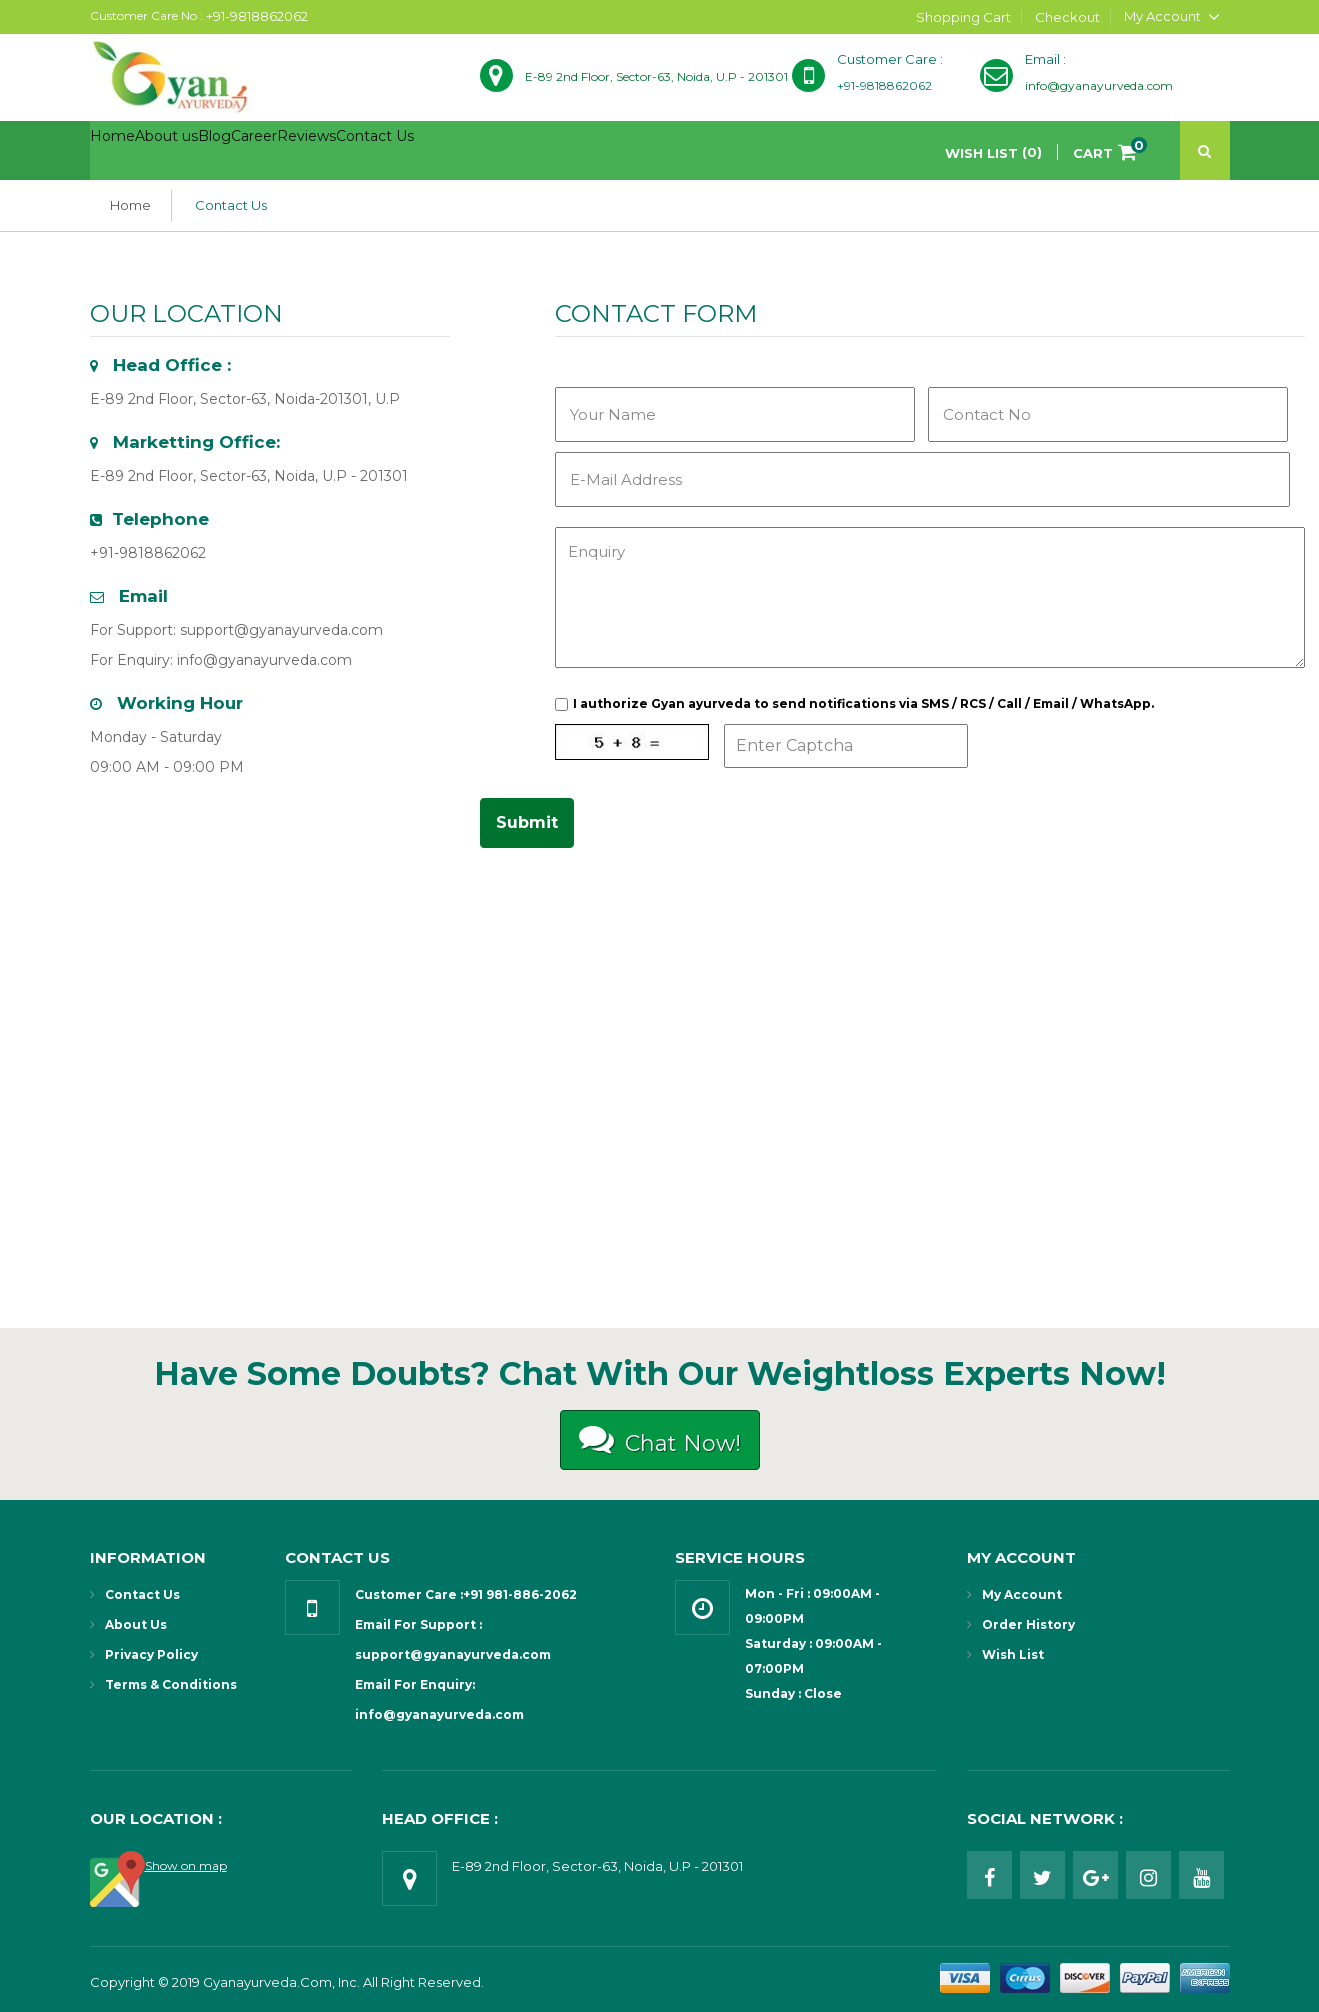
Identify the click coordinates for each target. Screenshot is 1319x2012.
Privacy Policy (151, 1654)
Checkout (1067, 17)
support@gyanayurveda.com (281, 630)
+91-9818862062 (257, 16)
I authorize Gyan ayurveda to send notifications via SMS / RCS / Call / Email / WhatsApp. (863, 703)
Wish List (1013, 1654)
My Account (1022, 1594)
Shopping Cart (963, 17)
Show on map (186, 1865)
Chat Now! (660, 1439)
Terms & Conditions (171, 1684)
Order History (1028, 1624)
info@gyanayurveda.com (264, 660)
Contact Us (231, 205)
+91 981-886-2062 (520, 1594)
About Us (136, 1624)
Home (130, 205)
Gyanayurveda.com (267, 1982)
